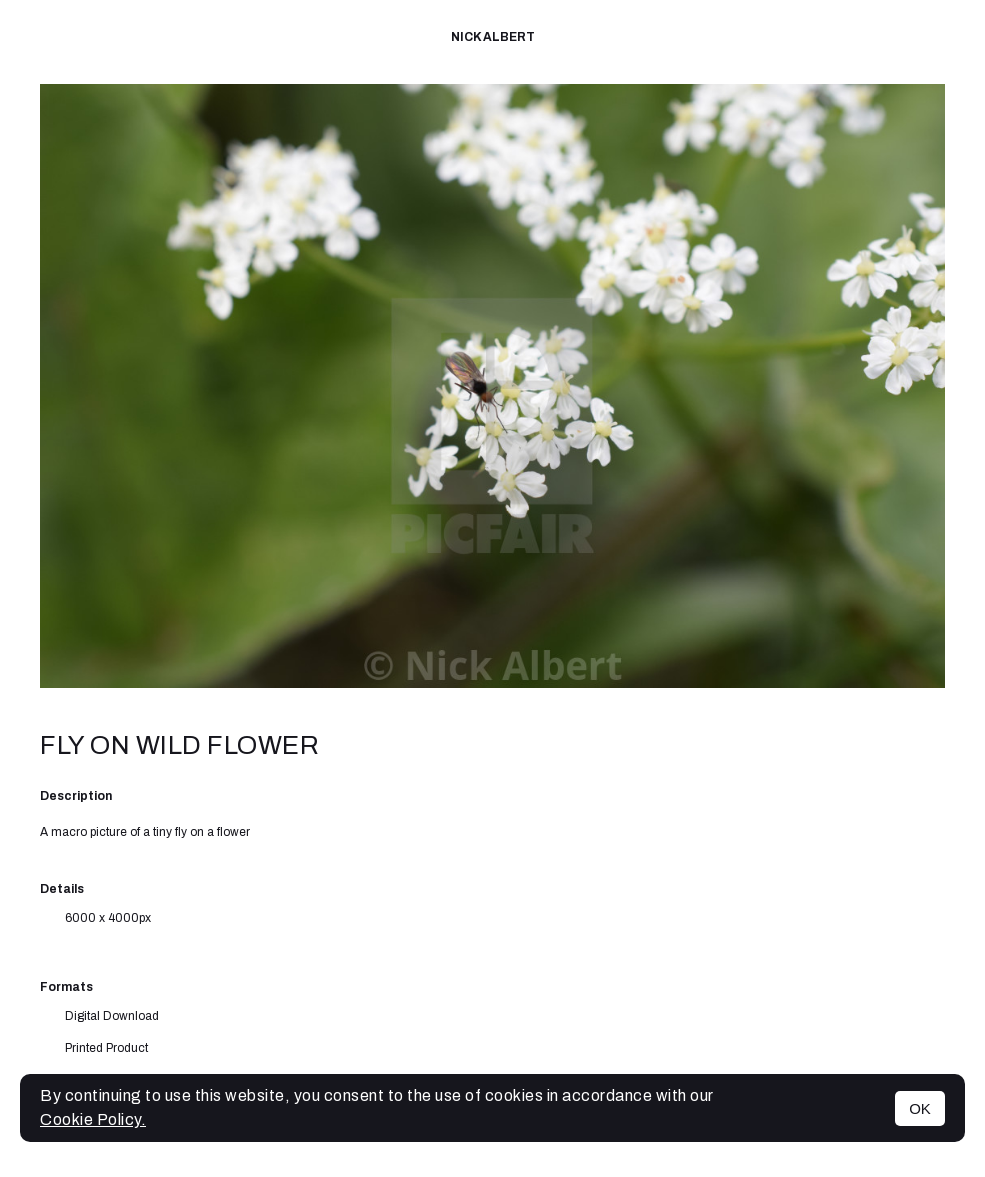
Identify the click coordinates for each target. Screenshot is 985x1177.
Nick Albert (493, 37)
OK (920, 1108)
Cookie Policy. (93, 1119)
